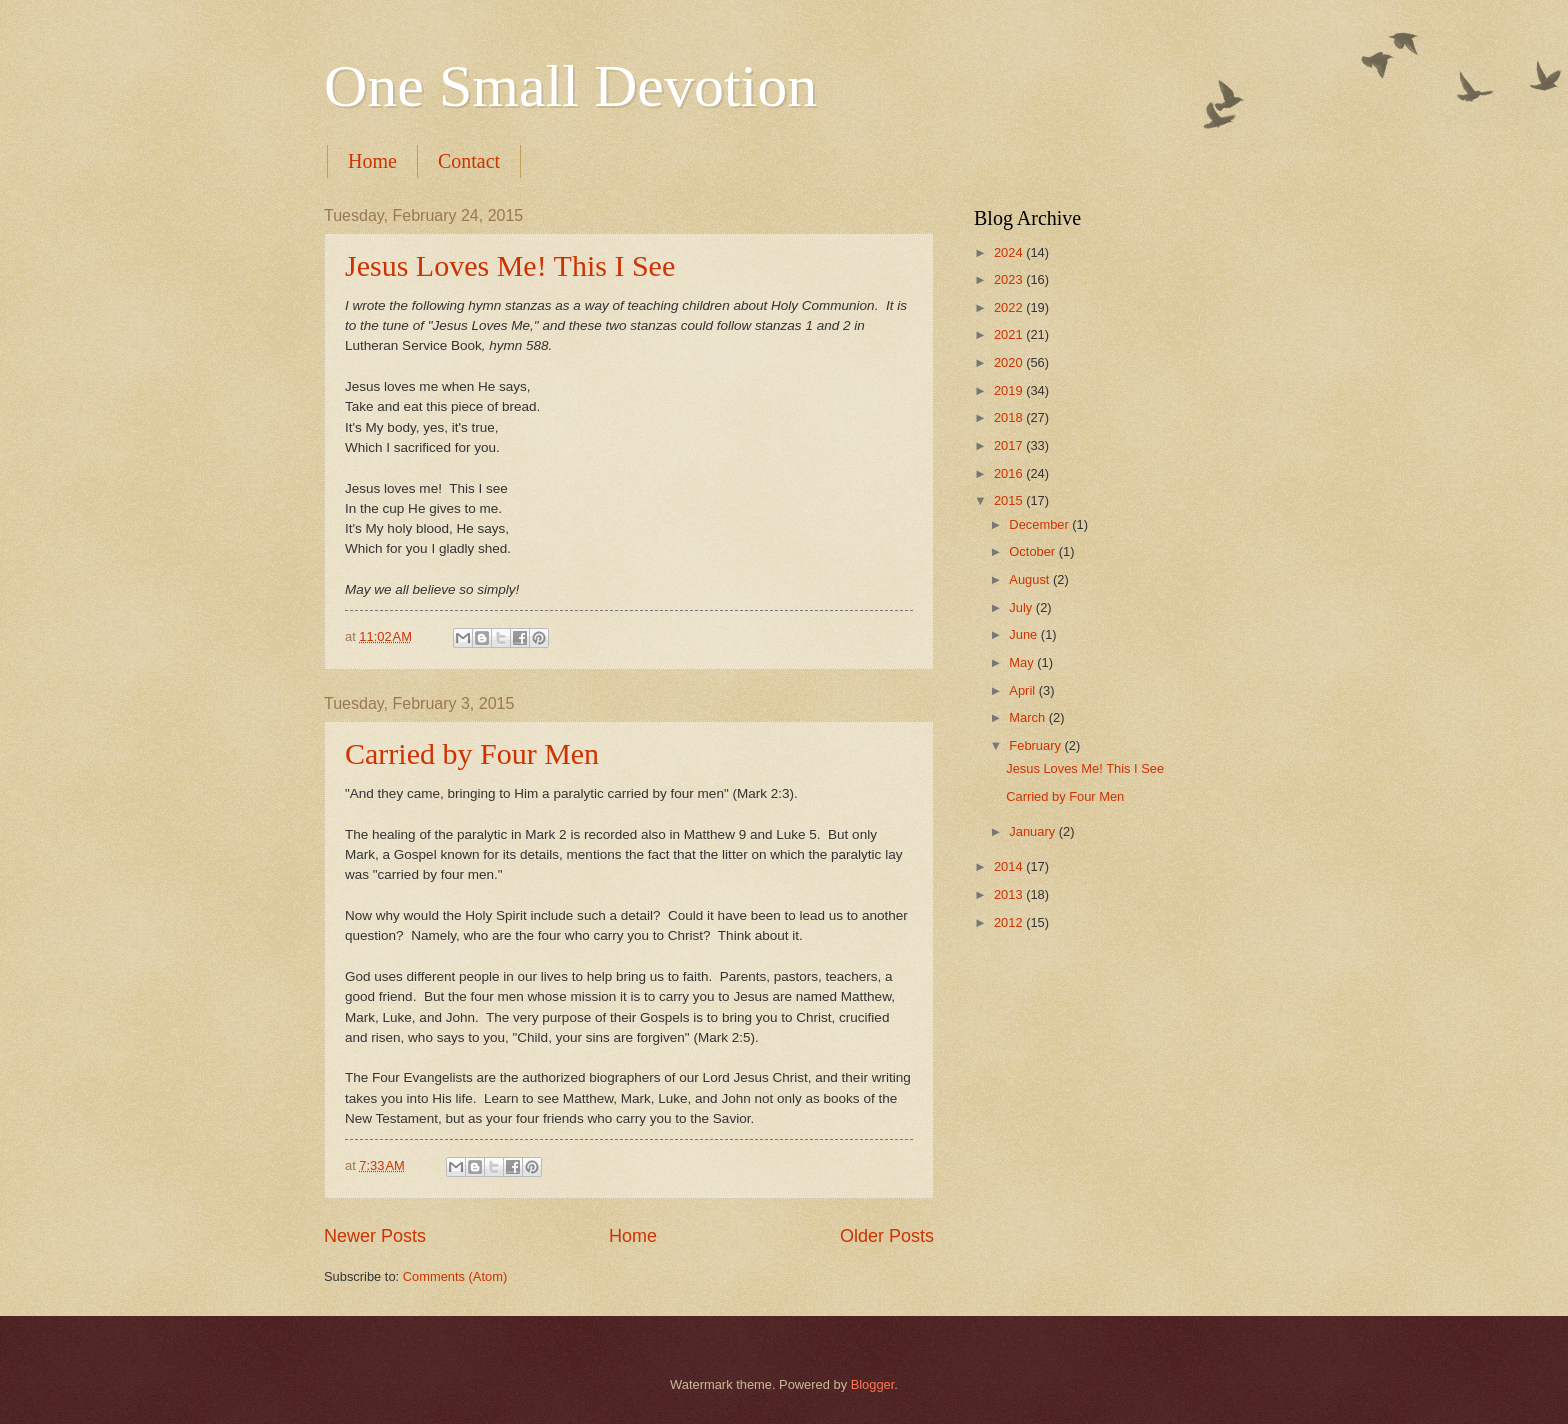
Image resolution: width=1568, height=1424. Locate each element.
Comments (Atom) (455, 1276)
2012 (1010, 922)
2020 (1010, 362)
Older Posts (887, 1236)
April (1023, 690)
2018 (1010, 417)
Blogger (873, 1384)
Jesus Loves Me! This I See (510, 265)
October (1033, 551)
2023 (1010, 279)
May (1023, 662)
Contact (469, 161)
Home (372, 161)
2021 (1010, 334)
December (1040, 524)
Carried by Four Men (472, 753)
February (1036, 745)
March (1028, 717)
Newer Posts (375, 1236)
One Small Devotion (570, 86)
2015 (1010, 500)
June (1025, 634)
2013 (1010, 894)
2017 (1010, 445)
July (1022, 607)
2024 (1010, 252)
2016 (1010, 473)
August (1031, 579)
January (1033, 831)
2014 (1010, 866)
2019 (1010, 390)
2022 (1010, 307)
